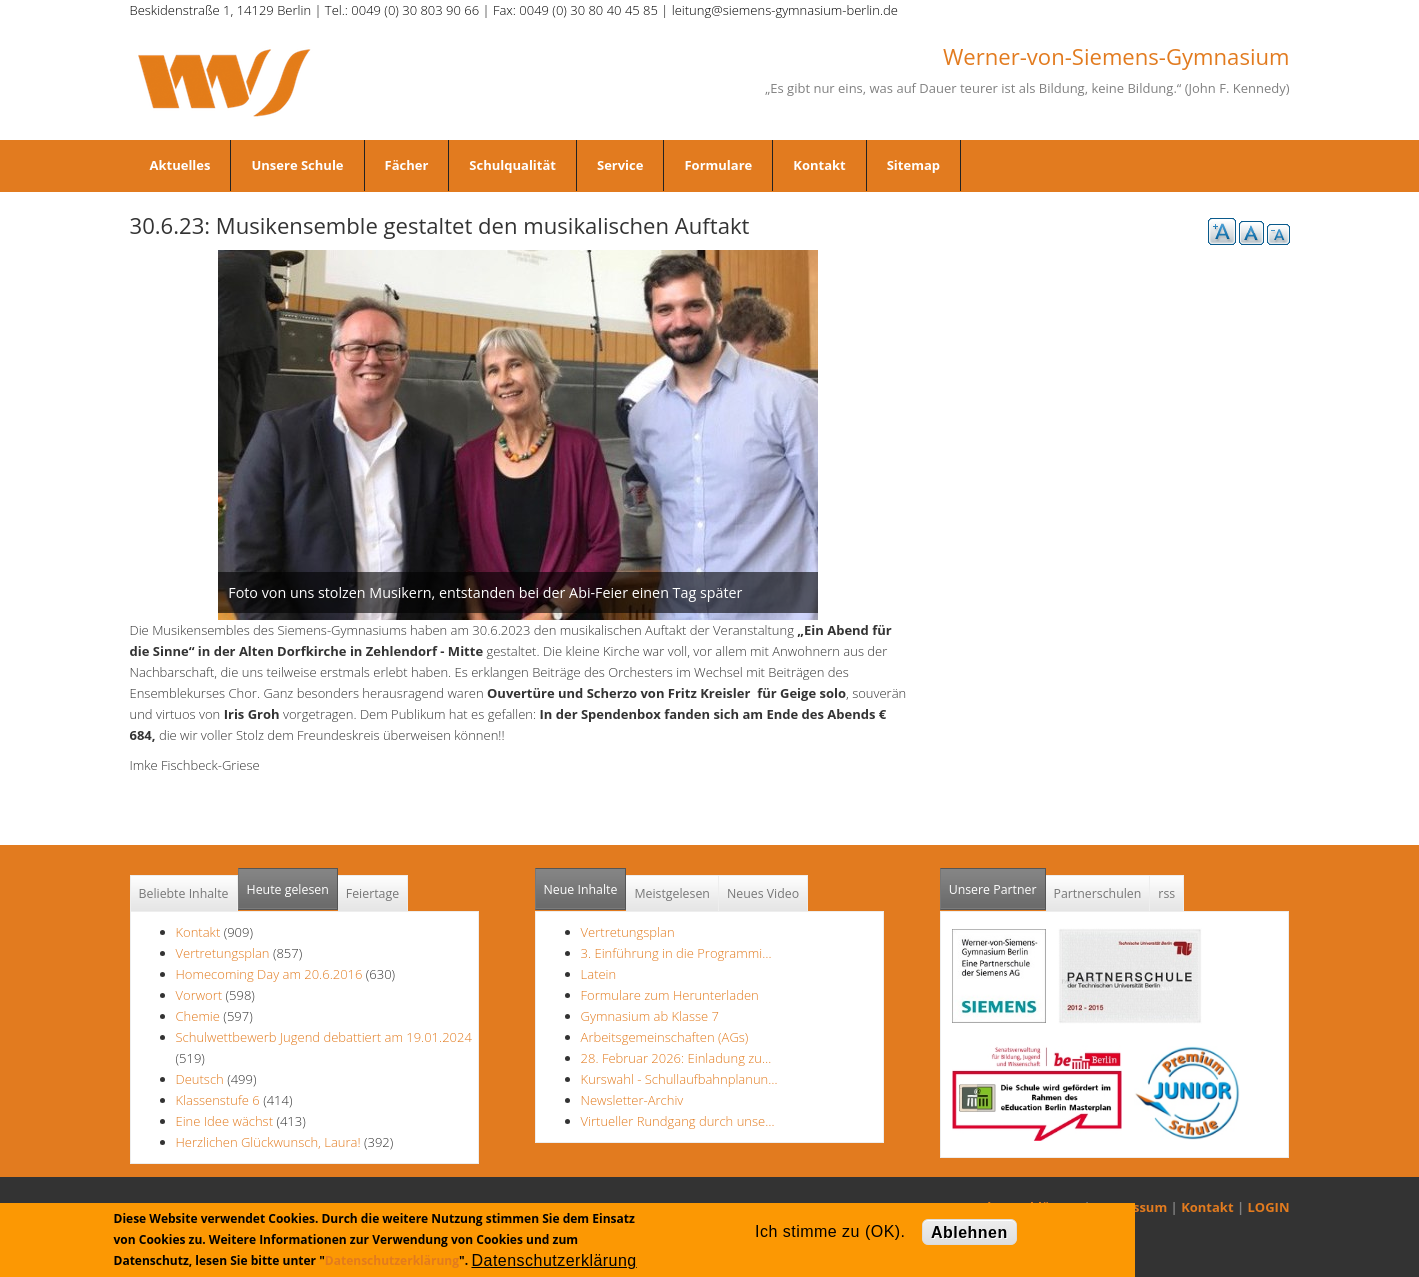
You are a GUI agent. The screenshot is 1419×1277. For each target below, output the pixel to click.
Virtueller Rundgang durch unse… (678, 1121)
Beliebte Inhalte (184, 893)
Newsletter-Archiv (632, 1100)
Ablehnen (969, 1232)
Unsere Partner (997, 883)
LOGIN (1269, 1207)
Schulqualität (512, 165)
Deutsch (200, 1079)
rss (1166, 893)
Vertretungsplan (223, 953)
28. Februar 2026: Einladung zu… (676, 1058)
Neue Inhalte (581, 889)
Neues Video (763, 893)
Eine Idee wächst (226, 1121)
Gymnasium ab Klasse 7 (650, 1016)
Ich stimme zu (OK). (830, 1231)
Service (620, 165)
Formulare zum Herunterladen (670, 995)
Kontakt (819, 165)
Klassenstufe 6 (218, 1100)
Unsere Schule (297, 165)
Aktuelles (180, 165)
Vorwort (199, 995)
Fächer (407, 165)
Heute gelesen (288, 889)
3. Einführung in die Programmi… (676, 953)
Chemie (198, 1016)
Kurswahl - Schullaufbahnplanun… (679, 1079)
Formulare (718, 165)
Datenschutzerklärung (392, 1260)
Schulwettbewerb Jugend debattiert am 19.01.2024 (324, 1037)
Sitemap (913, 165)
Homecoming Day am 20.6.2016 (269, 974)
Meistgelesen (672, 893)
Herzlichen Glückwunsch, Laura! (268, 1142)
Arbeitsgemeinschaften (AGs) (665, 1037)
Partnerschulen (1098, 893)
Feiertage (372, 893)
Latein (599, 974)
